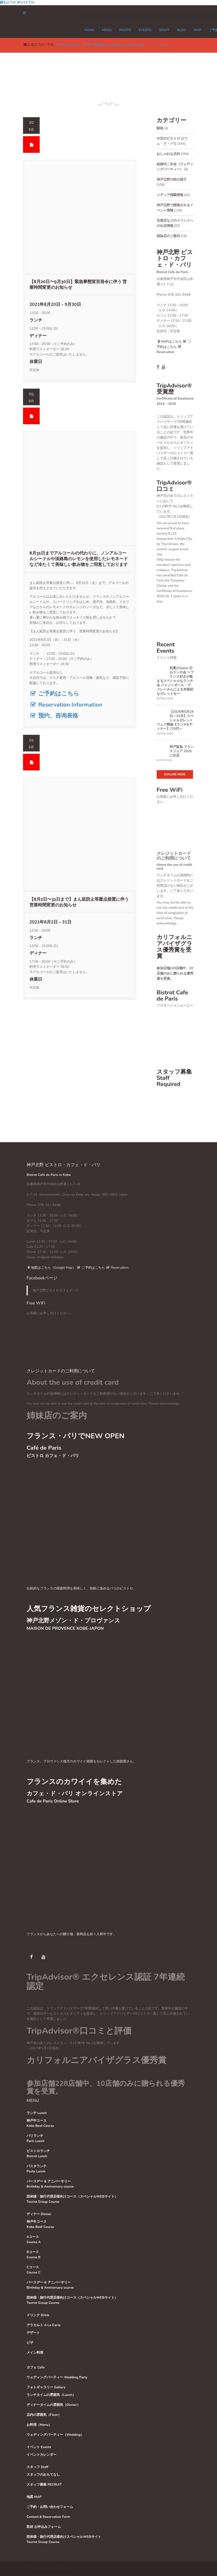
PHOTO (125, 30)
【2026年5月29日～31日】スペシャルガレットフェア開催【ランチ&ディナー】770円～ (175, 720)
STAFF (164, 30)
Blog (181, 30)
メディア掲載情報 (170, 195)
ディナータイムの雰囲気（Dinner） (53, 2405)
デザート (33, 2332)
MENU (107, 30)
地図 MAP (34, 2497)
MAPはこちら (169, 341)
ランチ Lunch (37, 2113)
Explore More (175, 774)
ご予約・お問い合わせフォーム (50, 2507)
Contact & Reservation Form (48, 2517)
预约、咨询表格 (53, 715)
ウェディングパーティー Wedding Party (57, 2377)
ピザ (30, 2342)
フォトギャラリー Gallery (46, 2387)
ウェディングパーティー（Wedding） (55, 2434)
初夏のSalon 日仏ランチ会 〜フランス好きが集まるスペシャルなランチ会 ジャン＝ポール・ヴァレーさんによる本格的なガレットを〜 (175, 681)
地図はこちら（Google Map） (51, 1267)
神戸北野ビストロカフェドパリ (56, 1290)
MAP (197, 30)
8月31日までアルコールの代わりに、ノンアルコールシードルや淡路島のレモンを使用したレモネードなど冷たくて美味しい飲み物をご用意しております (78, 558)
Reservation (117, 1267)
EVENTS (145, 30)
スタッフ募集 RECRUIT (44, 2484)
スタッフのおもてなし (43, 2474)
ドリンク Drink (38, 2315)
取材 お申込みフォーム (44, 2527)
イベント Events (39, 2447)
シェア (153, 44)
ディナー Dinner (39, 2214)
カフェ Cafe (35, 2367)
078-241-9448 (67, 44)
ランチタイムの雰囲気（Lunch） (51, 2395)
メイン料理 (35, 2352)
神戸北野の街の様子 (172, 179)
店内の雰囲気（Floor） (44, 2415)
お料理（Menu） (39, 2424)
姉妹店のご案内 (168, 236)
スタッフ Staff (37, 2467)
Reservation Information (65, 704)
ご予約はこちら (54, 693)
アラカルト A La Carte (44, 2325)
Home (89, 30)
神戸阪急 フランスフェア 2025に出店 (182, 751)
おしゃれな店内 (168, 154)
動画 (160, 128)
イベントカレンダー (42, 2454)
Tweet (163, 45)
